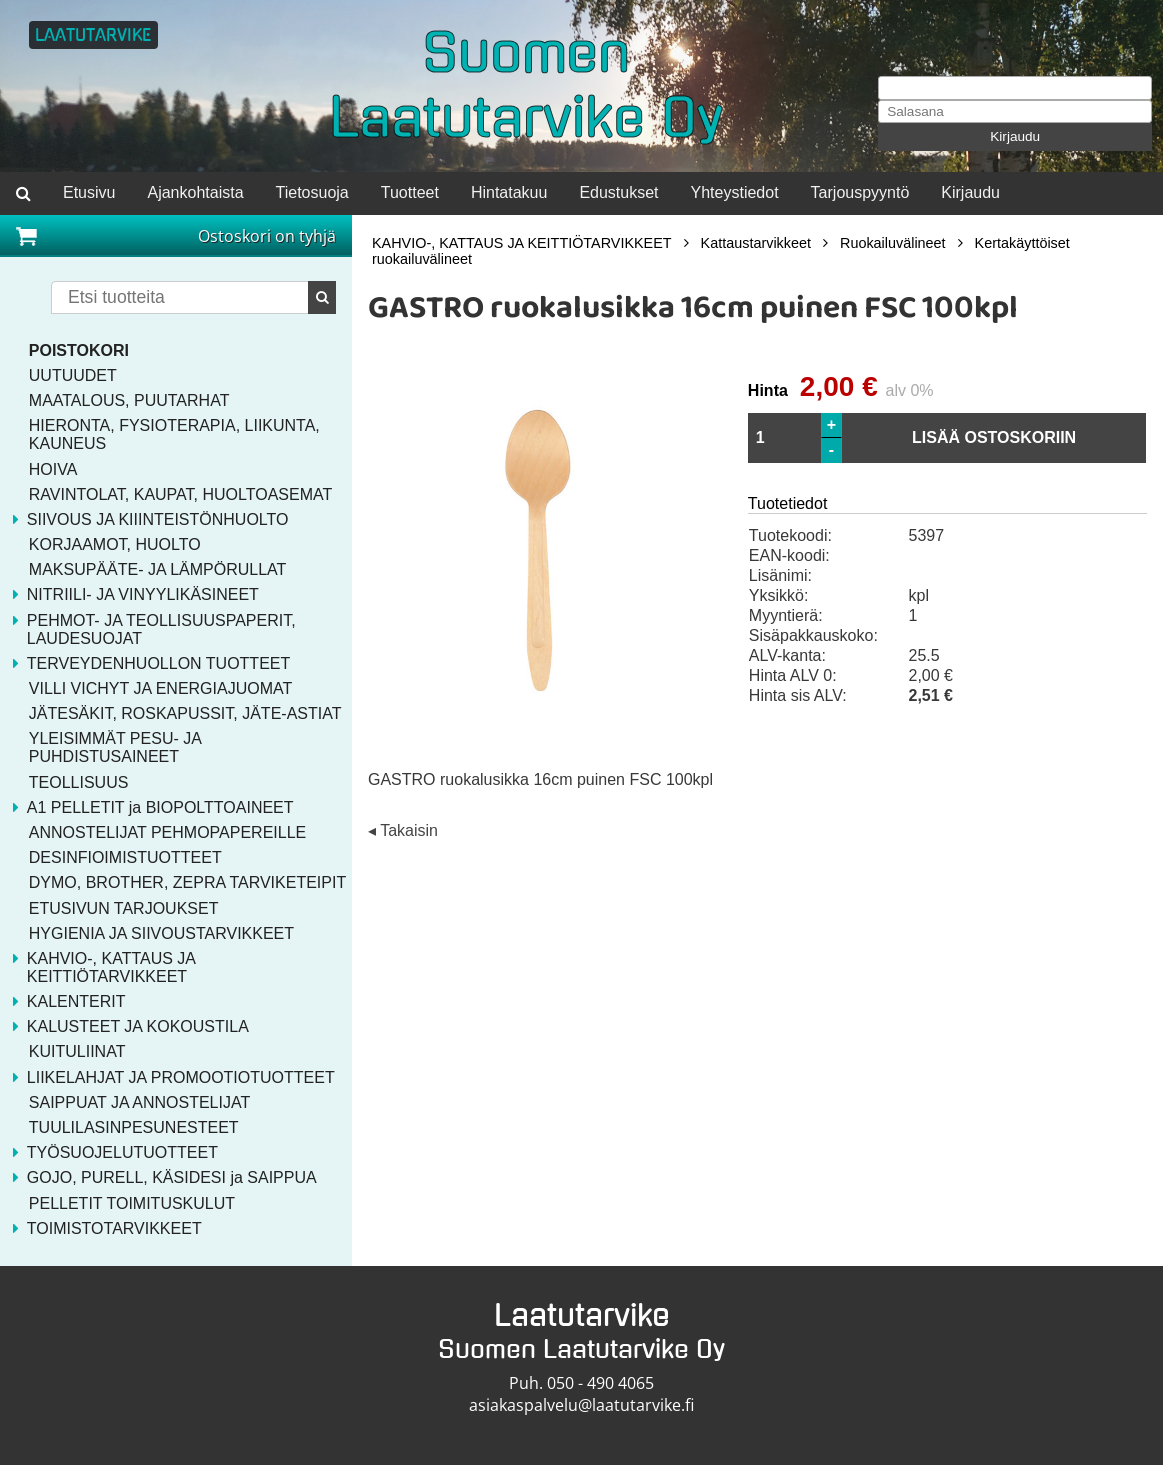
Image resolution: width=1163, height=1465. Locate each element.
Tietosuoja (312, 192)
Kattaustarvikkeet (756, 243)
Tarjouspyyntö (860, 192)
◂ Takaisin (403, 830)
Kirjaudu (1015, 136)
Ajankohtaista (195, 192)
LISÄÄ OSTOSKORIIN (994, 437)
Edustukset (618, 192)
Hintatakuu (509, 192)
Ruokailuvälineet (893, 243)
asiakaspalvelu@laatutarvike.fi (581, 1405)
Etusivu (89, 192)
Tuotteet (410, 192)
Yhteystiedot (735, 192)
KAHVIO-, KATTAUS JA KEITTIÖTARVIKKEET (522, 243)
